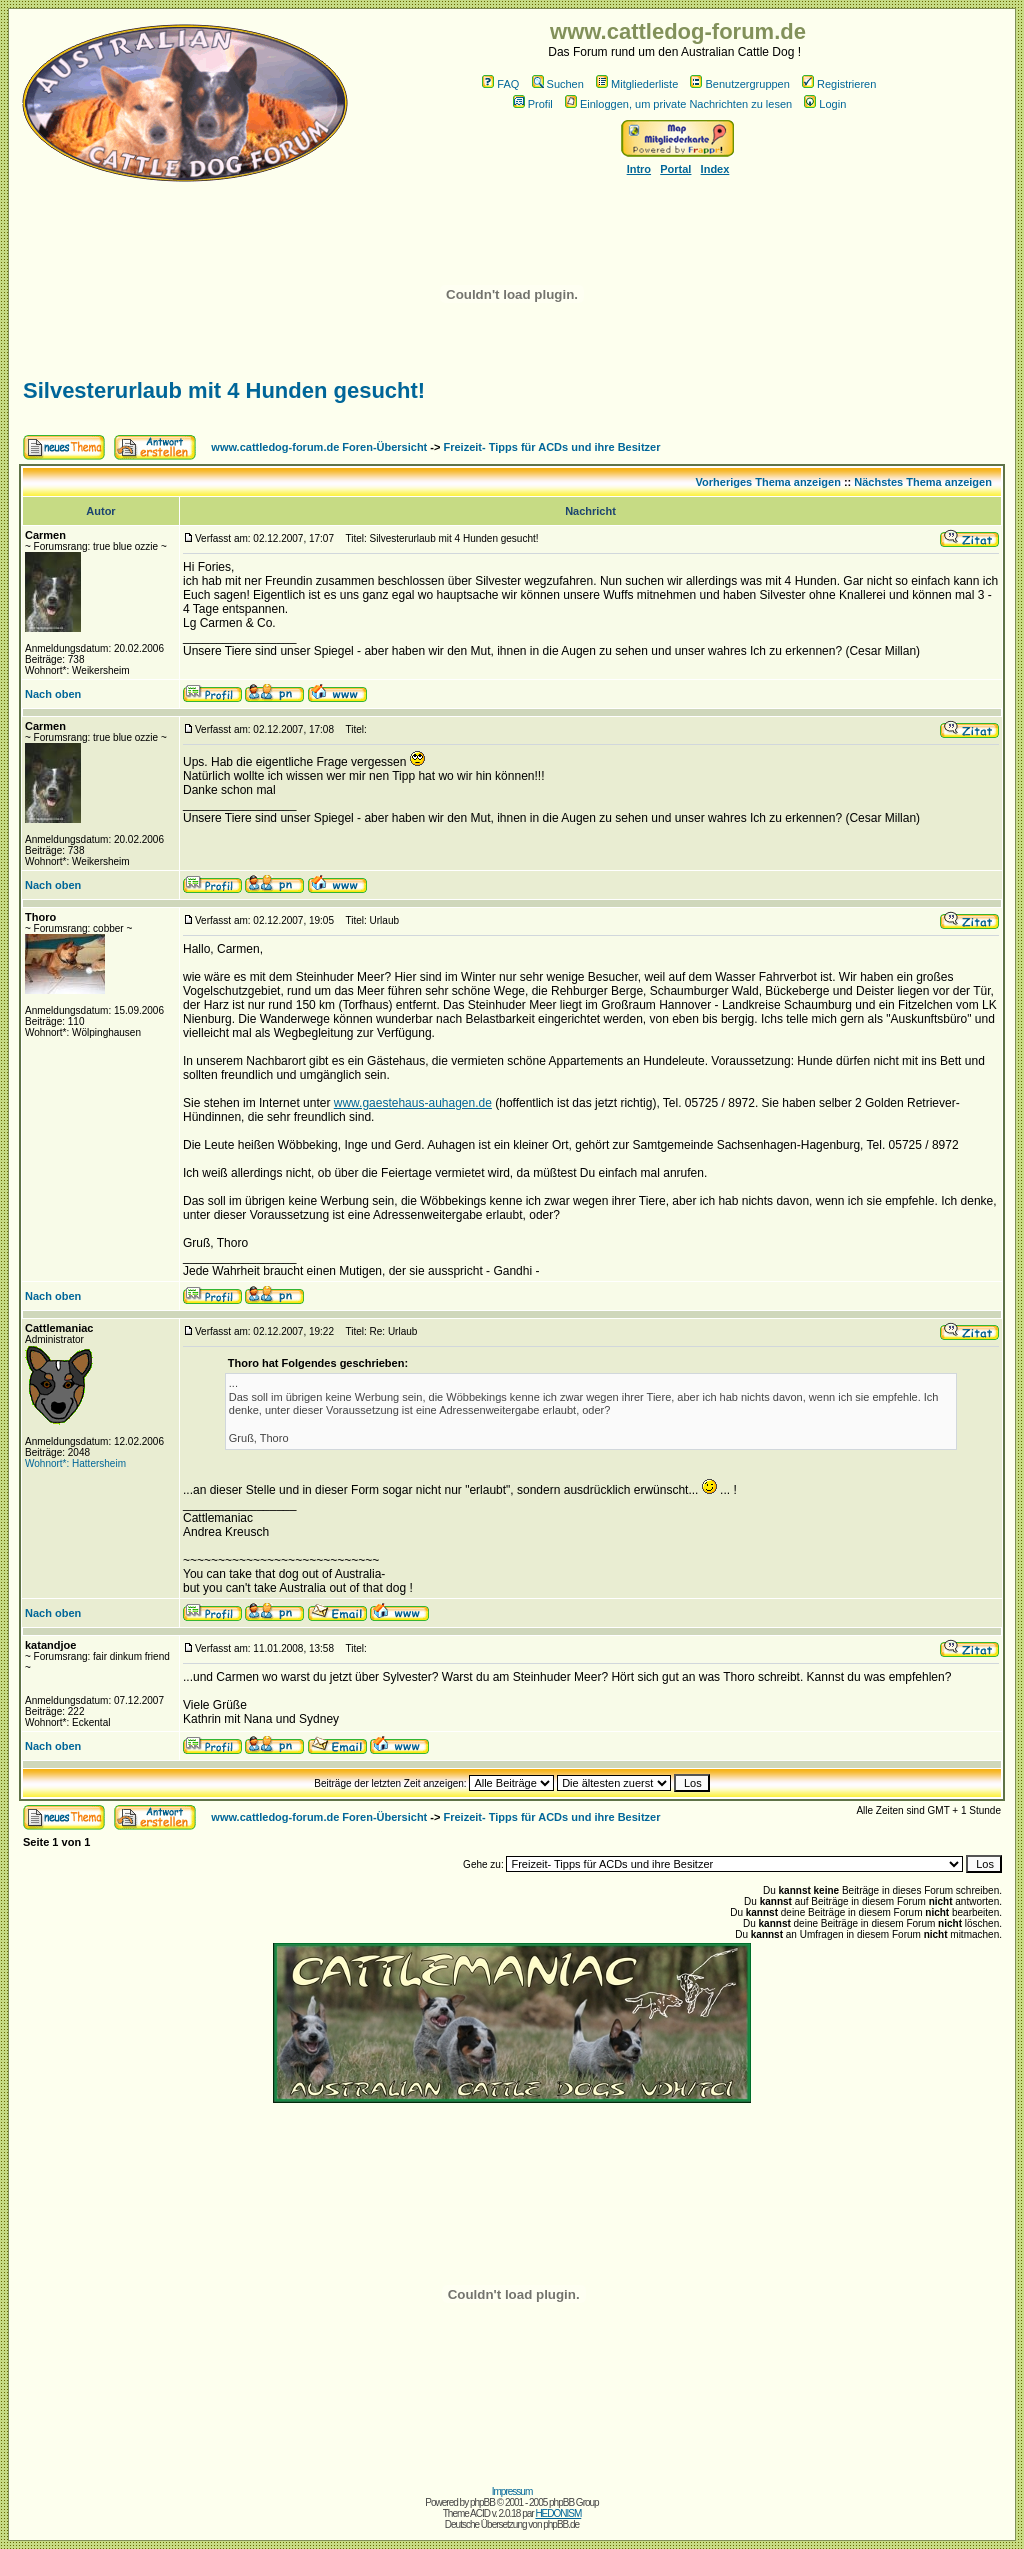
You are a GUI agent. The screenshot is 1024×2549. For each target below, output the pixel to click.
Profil (533, 104)
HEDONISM (558, 2513)
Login (825, 104)
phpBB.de (561, 2524)
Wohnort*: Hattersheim (75, 1463)
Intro (639, 169)
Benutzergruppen (739, 84)
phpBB (482, 2502)
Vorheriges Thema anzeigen (768, 482)
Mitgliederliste (637, 84)
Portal (675, 169)
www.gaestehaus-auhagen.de (413, 1103)
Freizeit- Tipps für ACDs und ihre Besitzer (552, 447)
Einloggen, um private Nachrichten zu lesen (678, 104)
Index (715, 169)
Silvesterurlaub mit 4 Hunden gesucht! (224, 390)
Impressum (512, 2491)
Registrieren (839, 84)
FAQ (500, 84)
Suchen (558, 84)
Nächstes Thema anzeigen (923, 482)
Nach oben (53, 694)
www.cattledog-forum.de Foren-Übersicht (319, 447)
